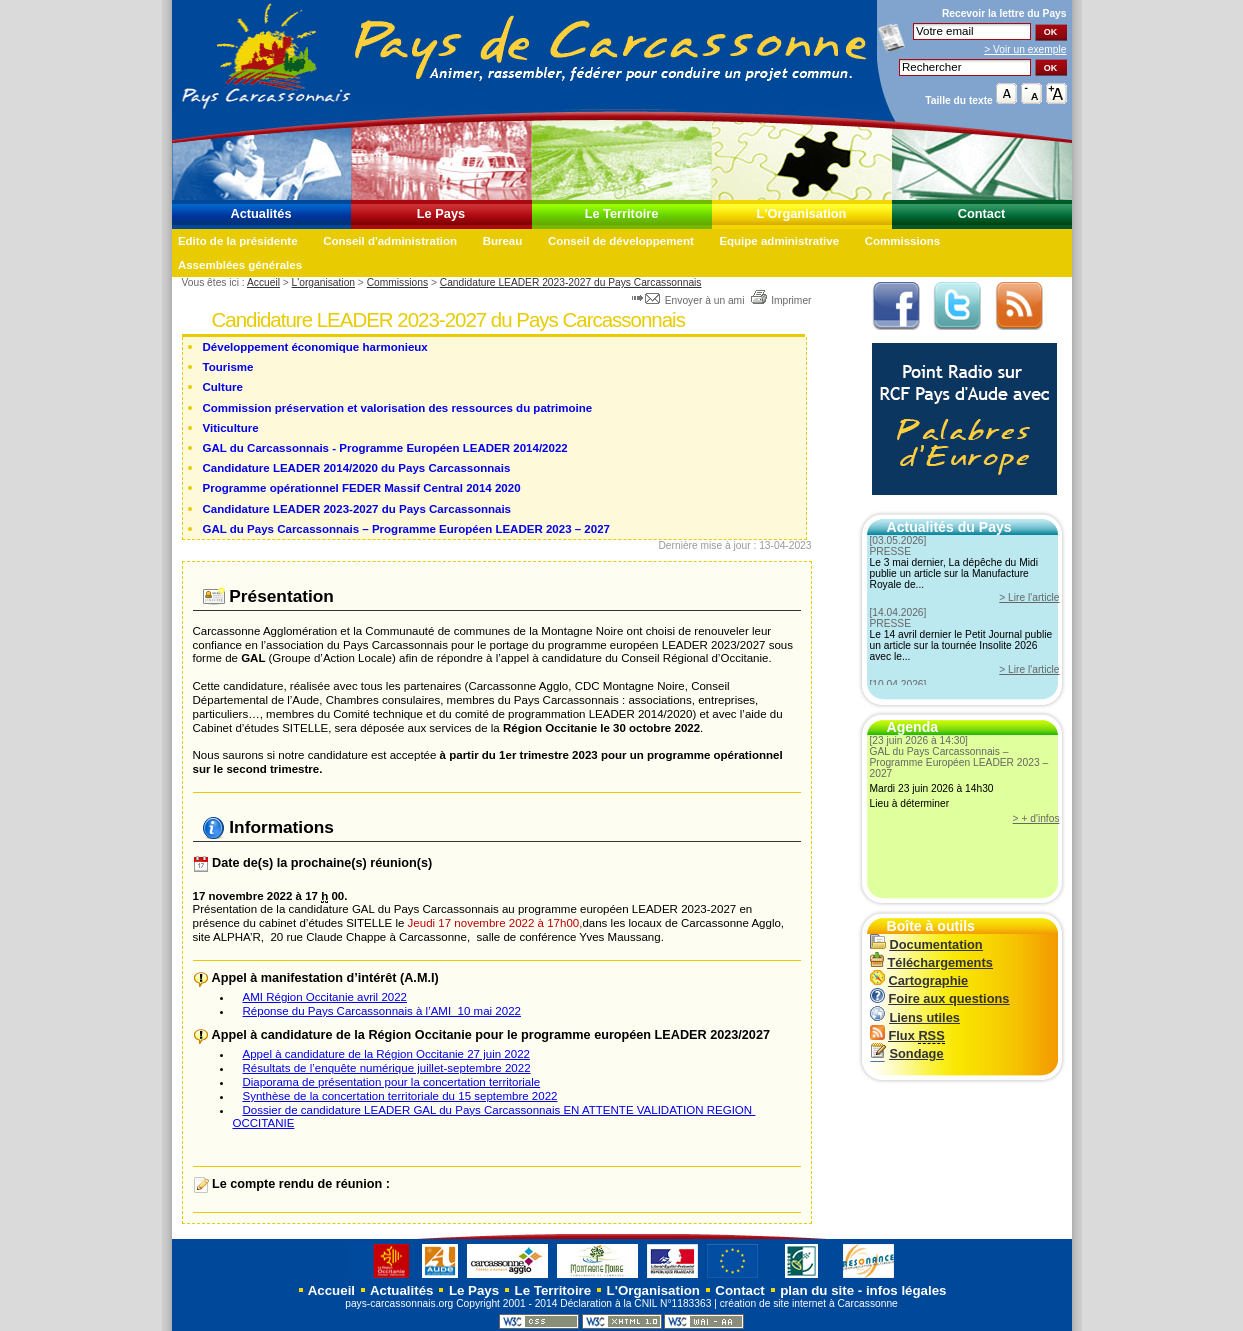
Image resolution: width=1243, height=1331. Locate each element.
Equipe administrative (779, 241)
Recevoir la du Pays (1004, 13)
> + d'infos (1036, 818)
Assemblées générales (240, 265)
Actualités (260, 213)
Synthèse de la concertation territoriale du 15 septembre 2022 (400, 1096)
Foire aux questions (940, 998)
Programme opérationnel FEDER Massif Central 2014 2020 (362, 488)
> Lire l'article (1029, 597)
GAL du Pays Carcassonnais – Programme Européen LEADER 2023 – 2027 (406, 529)
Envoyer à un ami (689, 300)
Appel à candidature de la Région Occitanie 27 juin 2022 (386, 1054)
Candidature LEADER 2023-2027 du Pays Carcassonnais (571, 282)
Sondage (907, 1053)
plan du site (817, 1290)
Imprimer (780, 300)
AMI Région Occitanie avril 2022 (325, 997)
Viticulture (231, 428)
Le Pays (441, 213)
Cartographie (919, 980)
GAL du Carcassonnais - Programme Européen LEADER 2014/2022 (385, 448)
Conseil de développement (621, 241)
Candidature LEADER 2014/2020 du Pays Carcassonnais (357, 468)
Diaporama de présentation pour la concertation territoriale (392, 1082)
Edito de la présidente (238, 241)
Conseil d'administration (390, 241)
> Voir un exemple (1025, 49)
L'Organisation (802, 213)
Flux (907, 1035)
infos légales (906, 1290)
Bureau (503, 241)
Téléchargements (931, 962)
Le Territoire (622, 213)
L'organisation (323, 282)
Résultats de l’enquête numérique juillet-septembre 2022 (387, 1068)
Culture (223, 387)
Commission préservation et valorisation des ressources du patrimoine (398, 408)
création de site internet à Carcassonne (809, 1303)
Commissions (903, 241)
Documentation (926, 944)
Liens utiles (915, 1017)
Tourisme (228, 367)
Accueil (263, 282)
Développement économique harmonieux (315, 347)
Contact (982, 213)
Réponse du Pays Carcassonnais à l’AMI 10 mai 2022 (382, 1011)
